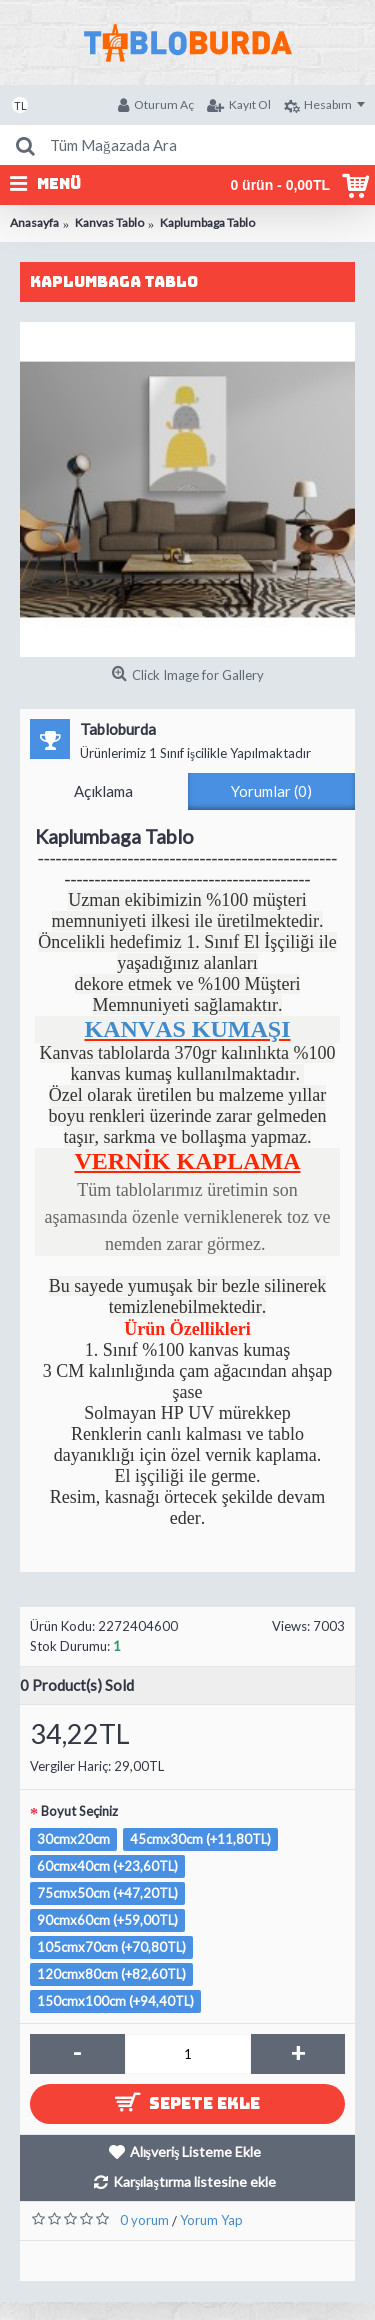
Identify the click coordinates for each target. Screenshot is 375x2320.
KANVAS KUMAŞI (187, 1029)
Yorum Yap (211, 2220)
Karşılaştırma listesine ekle (194, 2181)
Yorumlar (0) (271, 791)
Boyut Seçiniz (79, 1811)
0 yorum (144, 2220)
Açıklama (103, 791)
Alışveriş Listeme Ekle (196, 2151)
